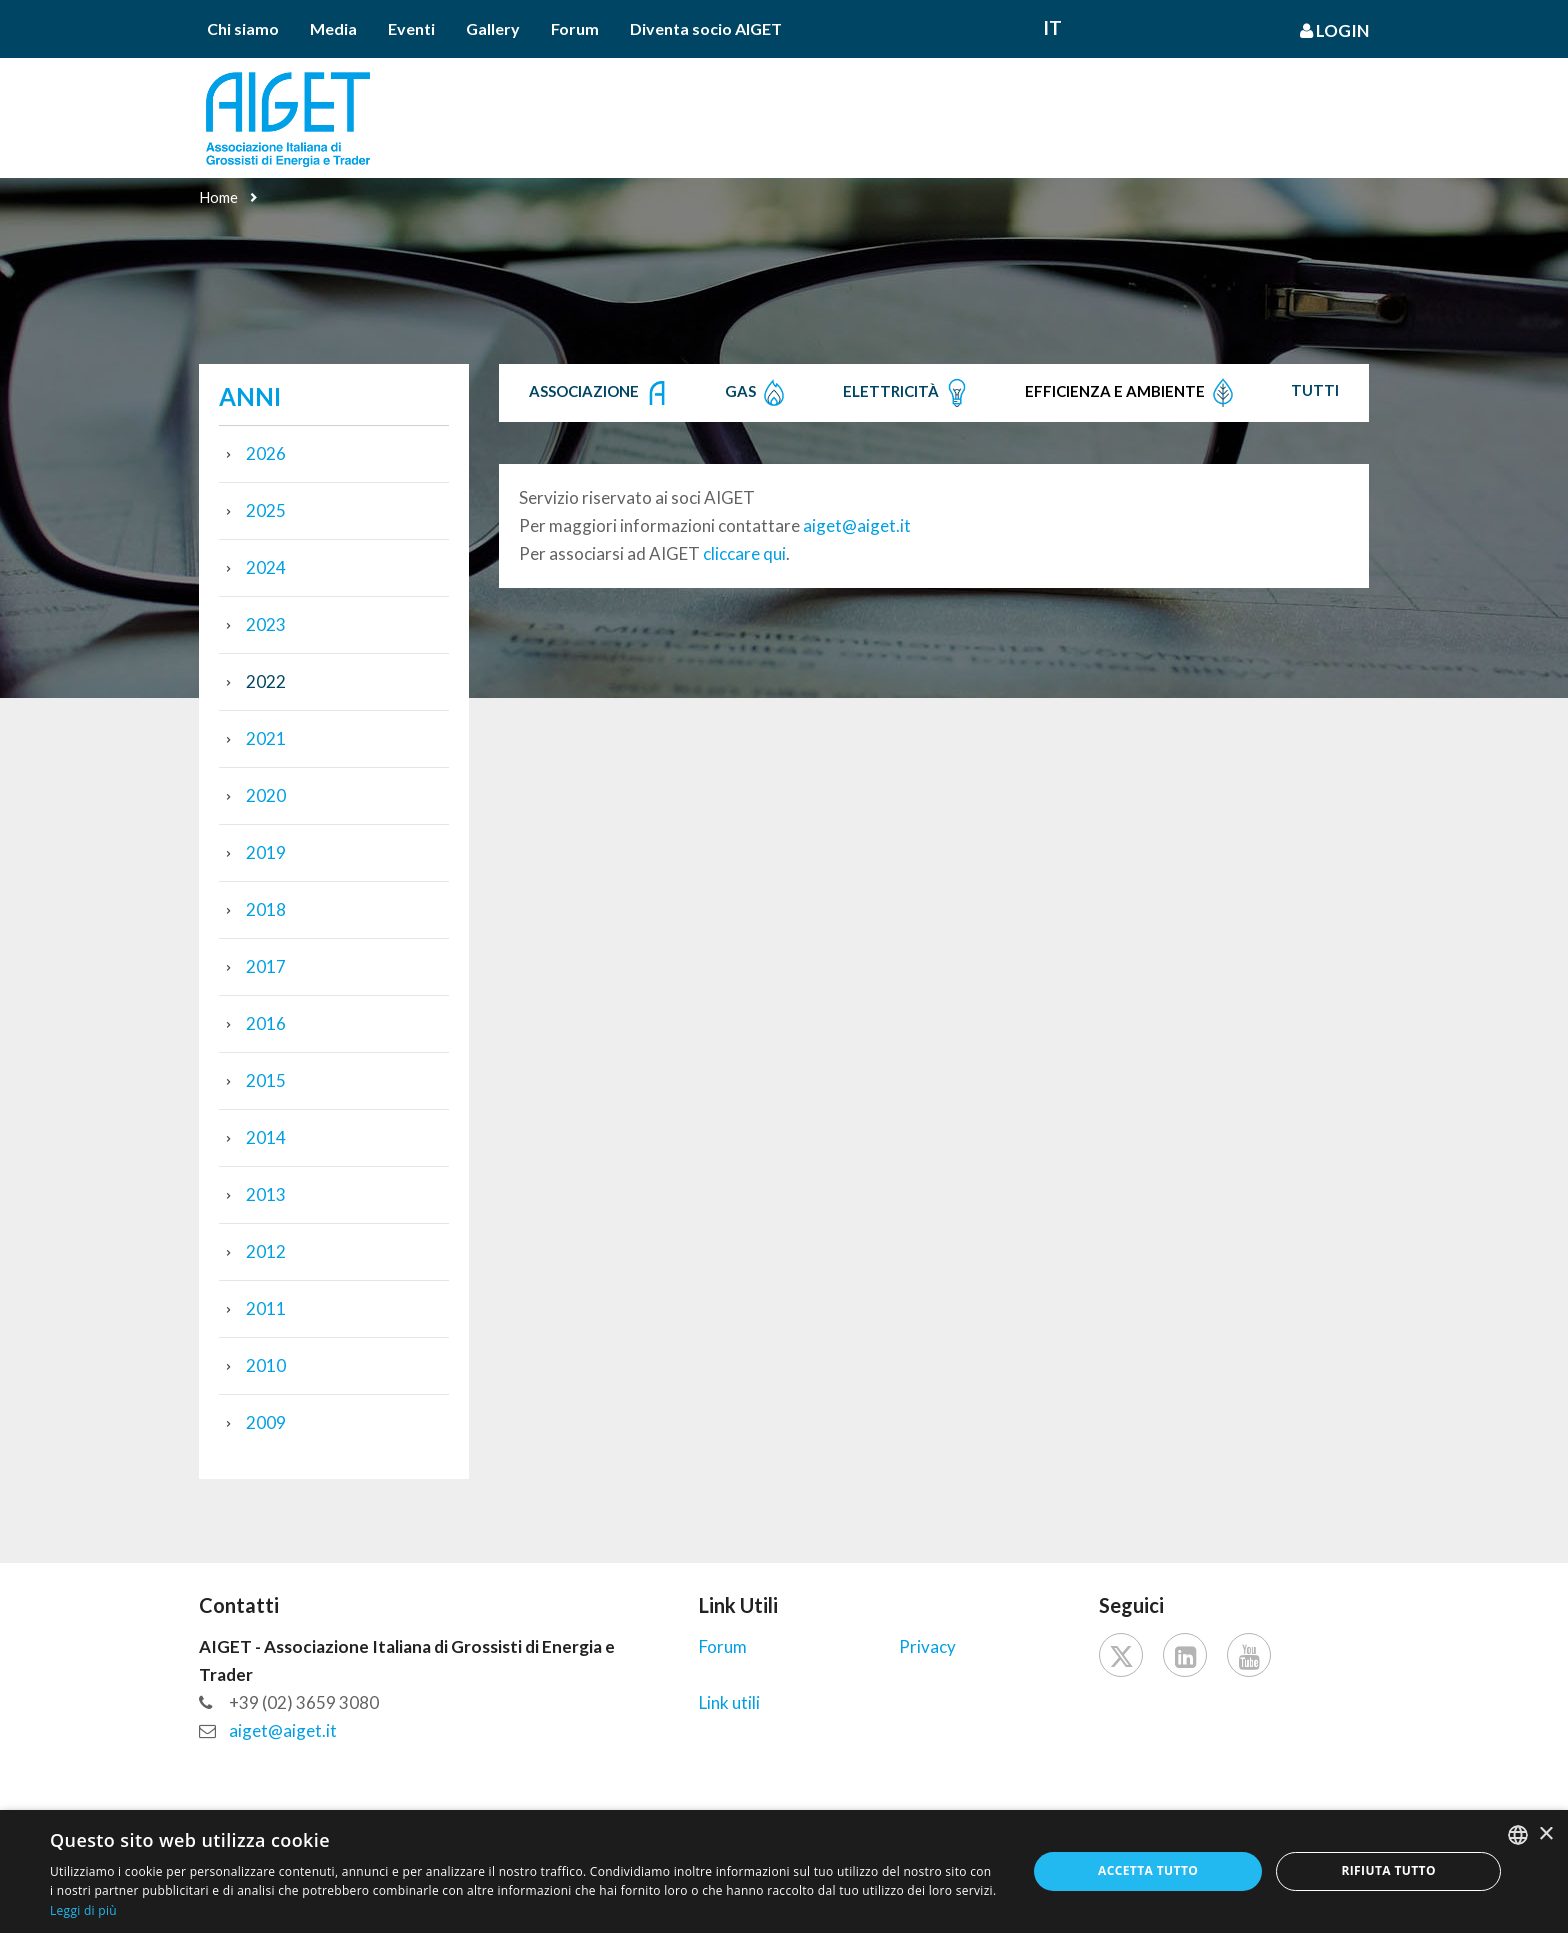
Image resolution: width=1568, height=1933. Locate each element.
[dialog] (784, 1871)
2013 (266, 1194)
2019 (266, 852)
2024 (266, 567)
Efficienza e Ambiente (1131, 393)
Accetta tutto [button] (1148, 1870)
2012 (266, 1251)
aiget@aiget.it (857, 525)
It (1052, 27)
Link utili (729, 1702)
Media (333, 28)
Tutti (1315, 390)
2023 (266, 624)
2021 (266, 738)
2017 (266, 966)
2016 (266, 1023)
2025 (266, 510)
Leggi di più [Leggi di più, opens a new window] (83, 1910)
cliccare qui (744, 553)
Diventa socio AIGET (706, 28)
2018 (266, 909)
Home (218, 197)
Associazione (600, 393)
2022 (266, 681)
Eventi (411, 28)
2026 (266, 453)
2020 (266, 795)
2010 (266, 1365)
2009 (266, 1422)
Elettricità (907, 393)
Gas (757, 393)
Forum (575, 28)
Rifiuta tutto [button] (1388, 1870)
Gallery (493, 28)
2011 (266, 1308)
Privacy (927, 1646)
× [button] (1545, 1834)
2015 (266, 1080)
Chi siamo (243, 28)
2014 (266, 1137)
